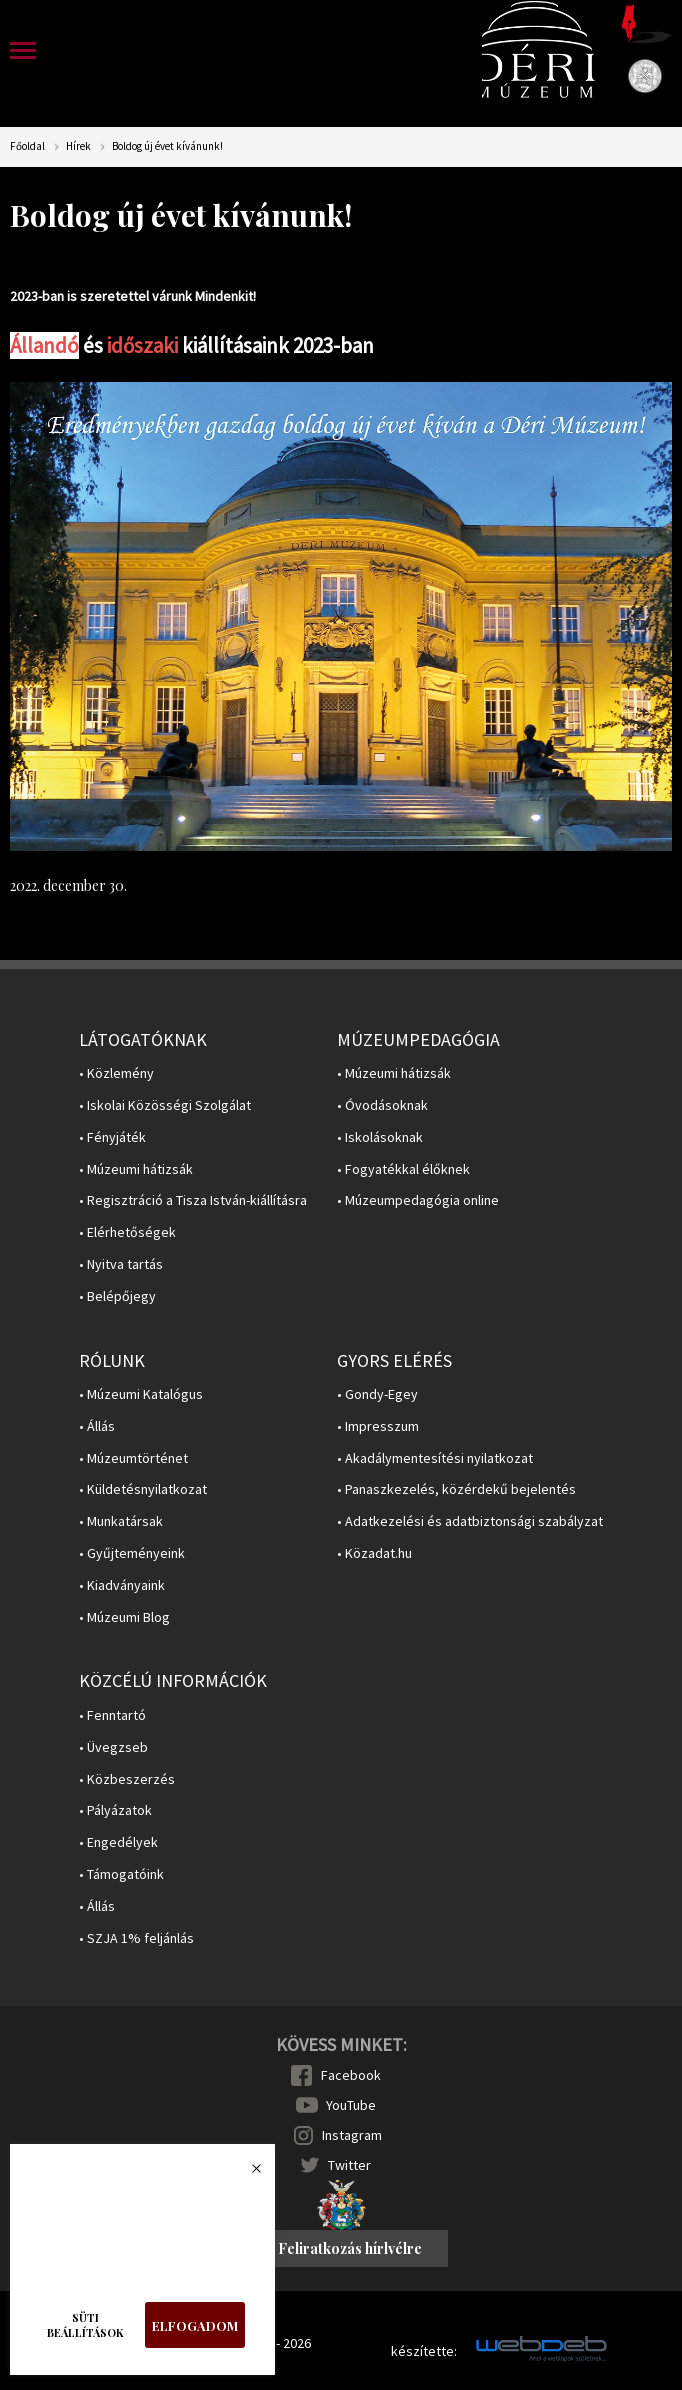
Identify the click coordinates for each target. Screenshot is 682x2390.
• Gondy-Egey (377, 1394)
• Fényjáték (112, 1137)
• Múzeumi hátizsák (136, 1169)
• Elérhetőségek (127, 1232)
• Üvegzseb (113, 1747)
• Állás (97, 1426)
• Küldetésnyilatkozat (143, 1489)
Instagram (352, 2135)
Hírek (78, 146)
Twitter (349, 2165)
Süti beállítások (85, 2325)
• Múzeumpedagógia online (418, 1200)
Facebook (351, 2075)
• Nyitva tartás (121, 1264)
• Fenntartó (112, 1715)
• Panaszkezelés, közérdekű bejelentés (456, 1489)
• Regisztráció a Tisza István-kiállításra (193, 1200)
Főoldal (27, 146)
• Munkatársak (121, 1521)
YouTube (351, 2105)
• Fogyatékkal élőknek (403, 1169)
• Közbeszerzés (127, 1779)
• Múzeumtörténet (133, 1458)
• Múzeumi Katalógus (141, 1394)
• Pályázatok (115, 1810)
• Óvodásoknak (382, 1105)
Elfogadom (195, 2325)
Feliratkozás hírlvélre (350, 2248)
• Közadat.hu (374, 1553)
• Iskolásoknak (380, 1137)
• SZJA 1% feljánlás (136, 1938)
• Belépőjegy (117, 1296)
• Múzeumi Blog (124, 1617)
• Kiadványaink (122, 1585)
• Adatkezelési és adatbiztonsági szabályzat (470, 1521)
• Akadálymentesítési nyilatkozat (435, 1458)
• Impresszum (378, 1426)
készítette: (424, 2351)
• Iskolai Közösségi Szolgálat (165, 1105)
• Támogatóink (121, 1874)
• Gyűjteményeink (132, 1553)
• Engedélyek (118, 1842)
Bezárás (246, 2174)
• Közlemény (116, 1073)
